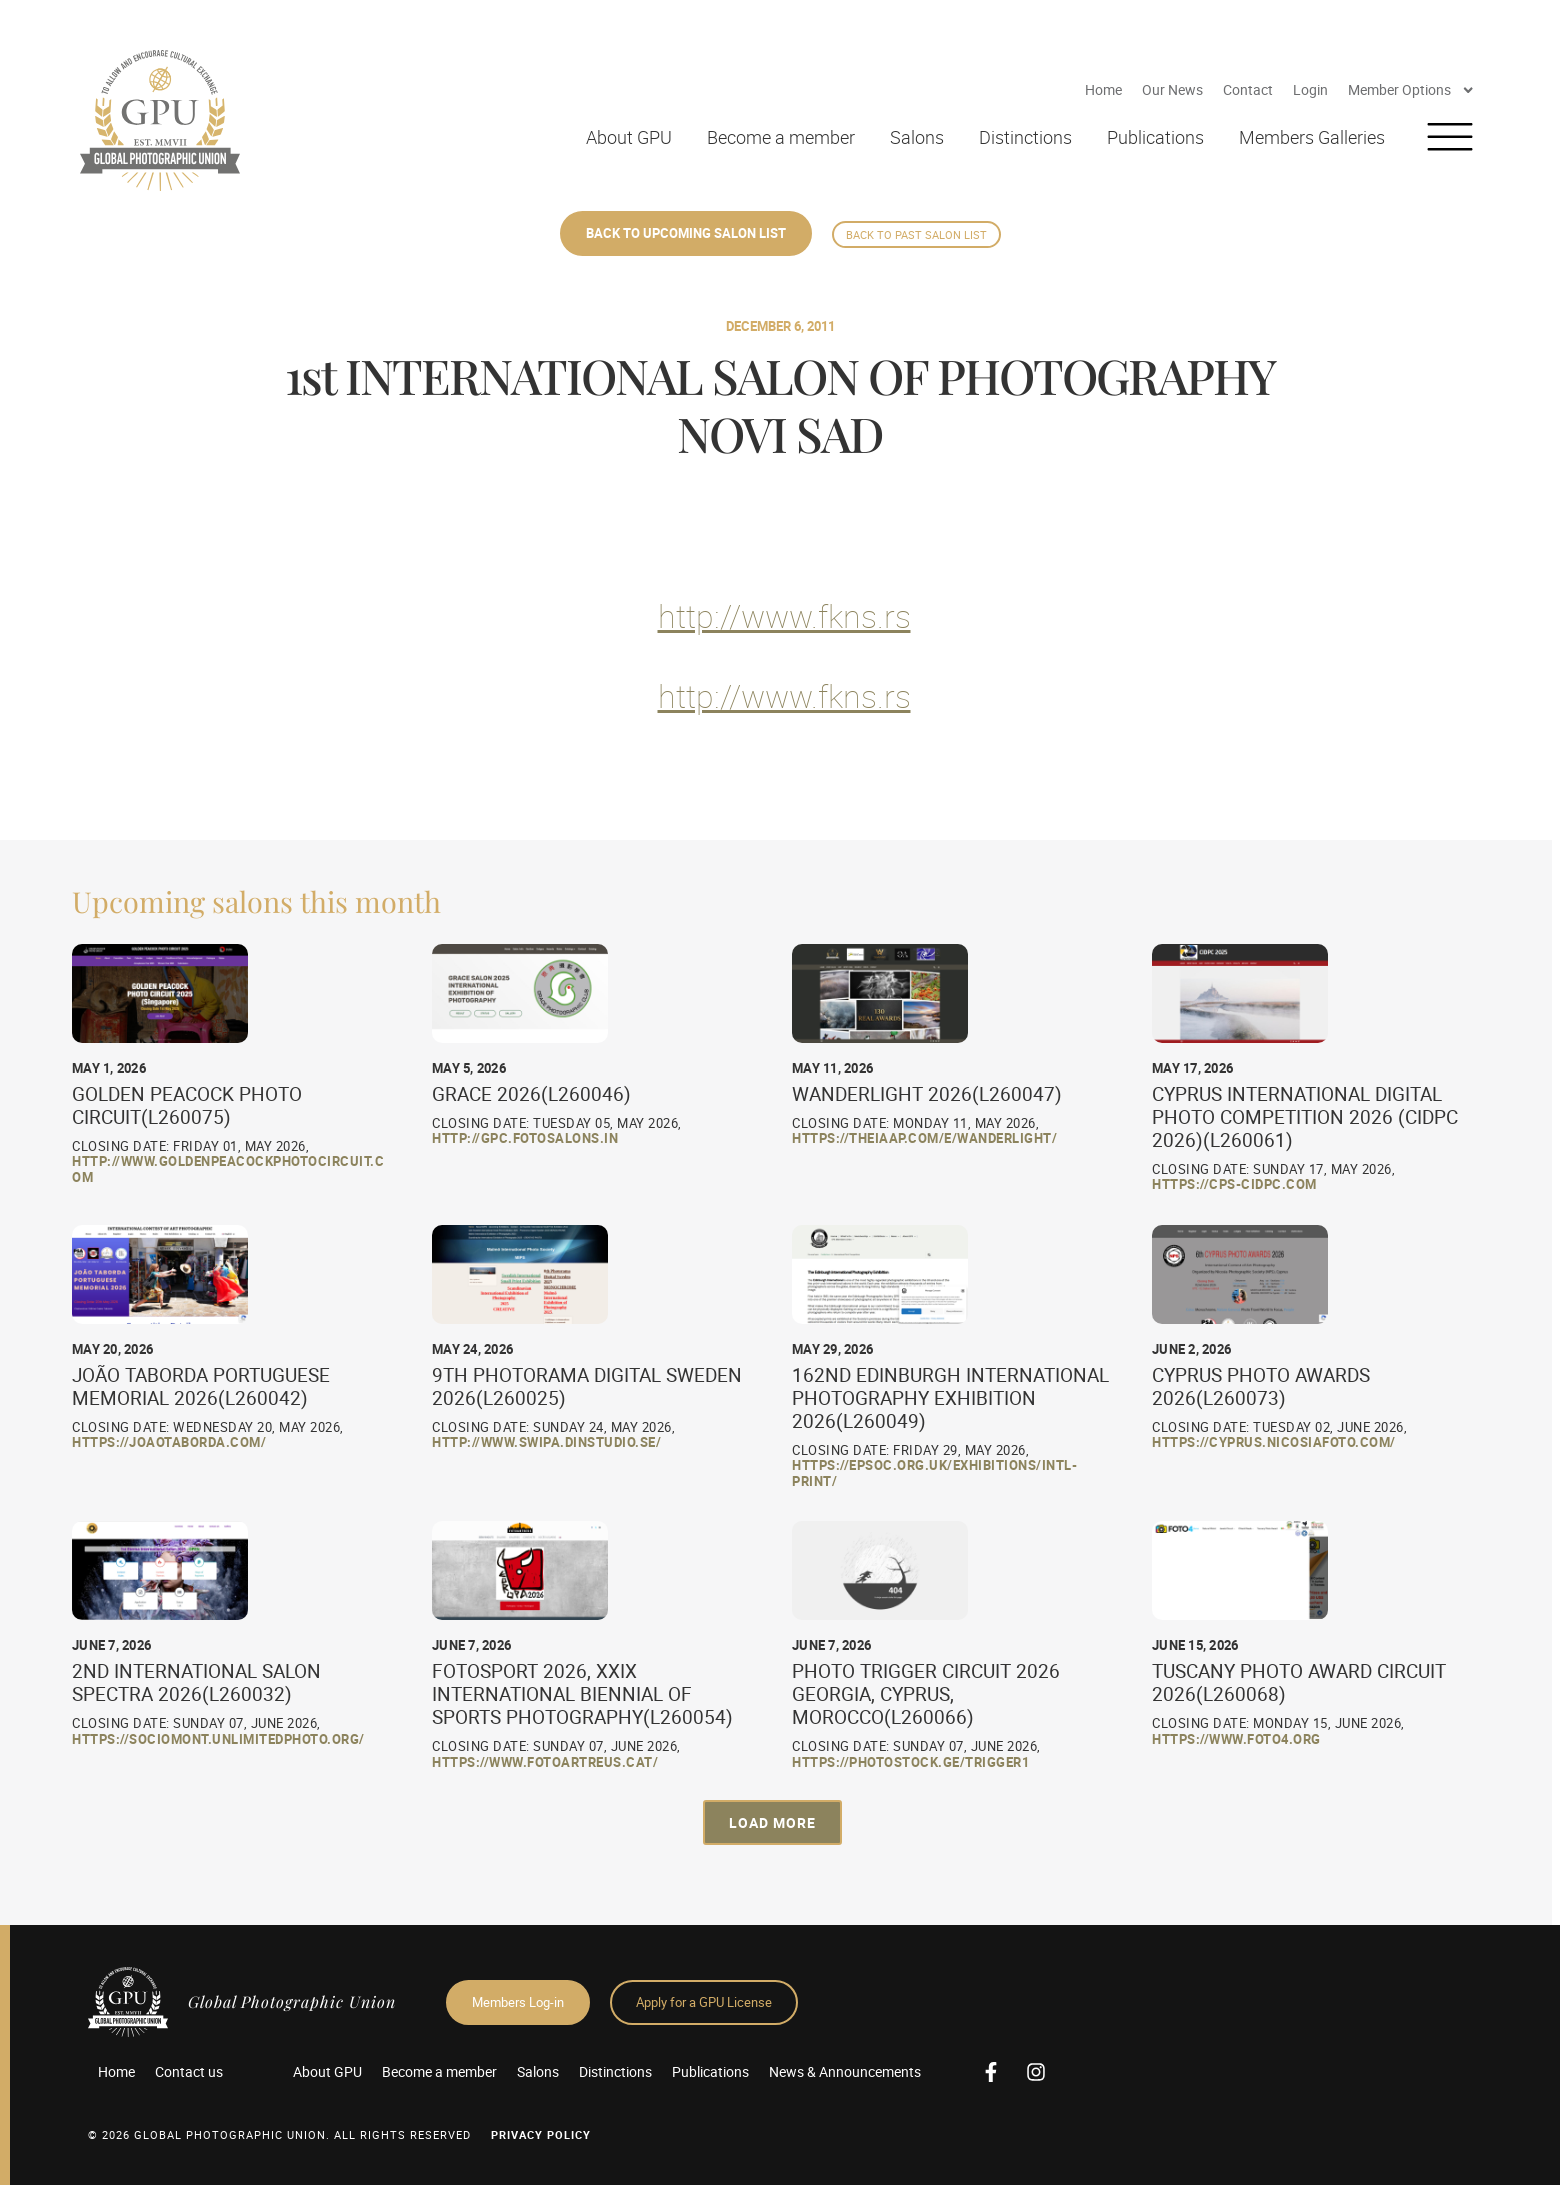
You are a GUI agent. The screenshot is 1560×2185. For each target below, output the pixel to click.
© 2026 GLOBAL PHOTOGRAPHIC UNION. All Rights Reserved (279, 2134)
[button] (772, 1822)
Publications (1155, 137)
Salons (917, 137)
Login (1310, 89)
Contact (1248, 89)
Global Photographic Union (292, 2001)
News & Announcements (845, 2071)
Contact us (189, 2071)
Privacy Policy (541, 2134)
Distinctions (1025, 137)
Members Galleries (1312, 137)
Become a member (781, 137)
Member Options (1411, 90)
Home (1103, 89)
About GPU (629, 137)
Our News (1172, 89)
